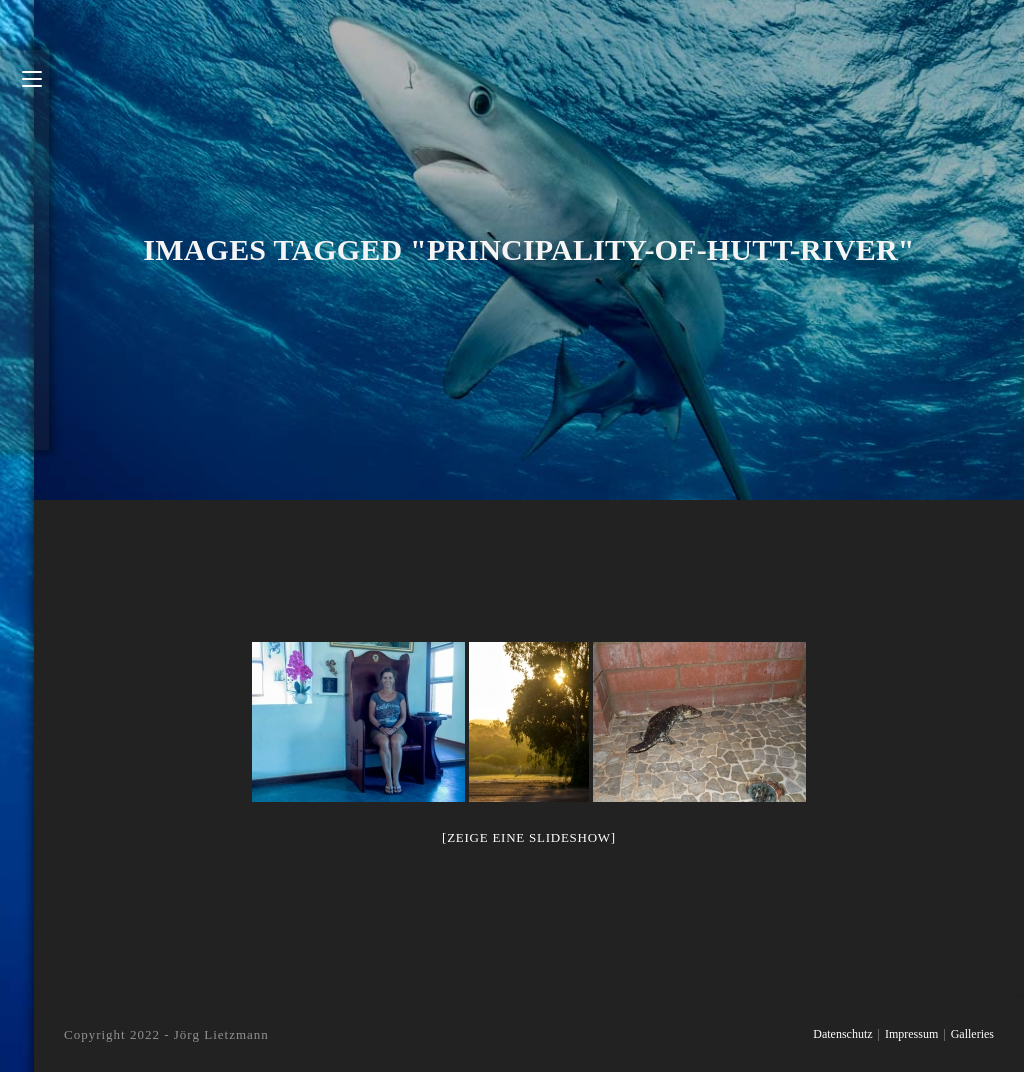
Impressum (911, 1034)
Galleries (972, 1034)
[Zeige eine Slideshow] (529, 837)
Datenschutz (842, 1034)
